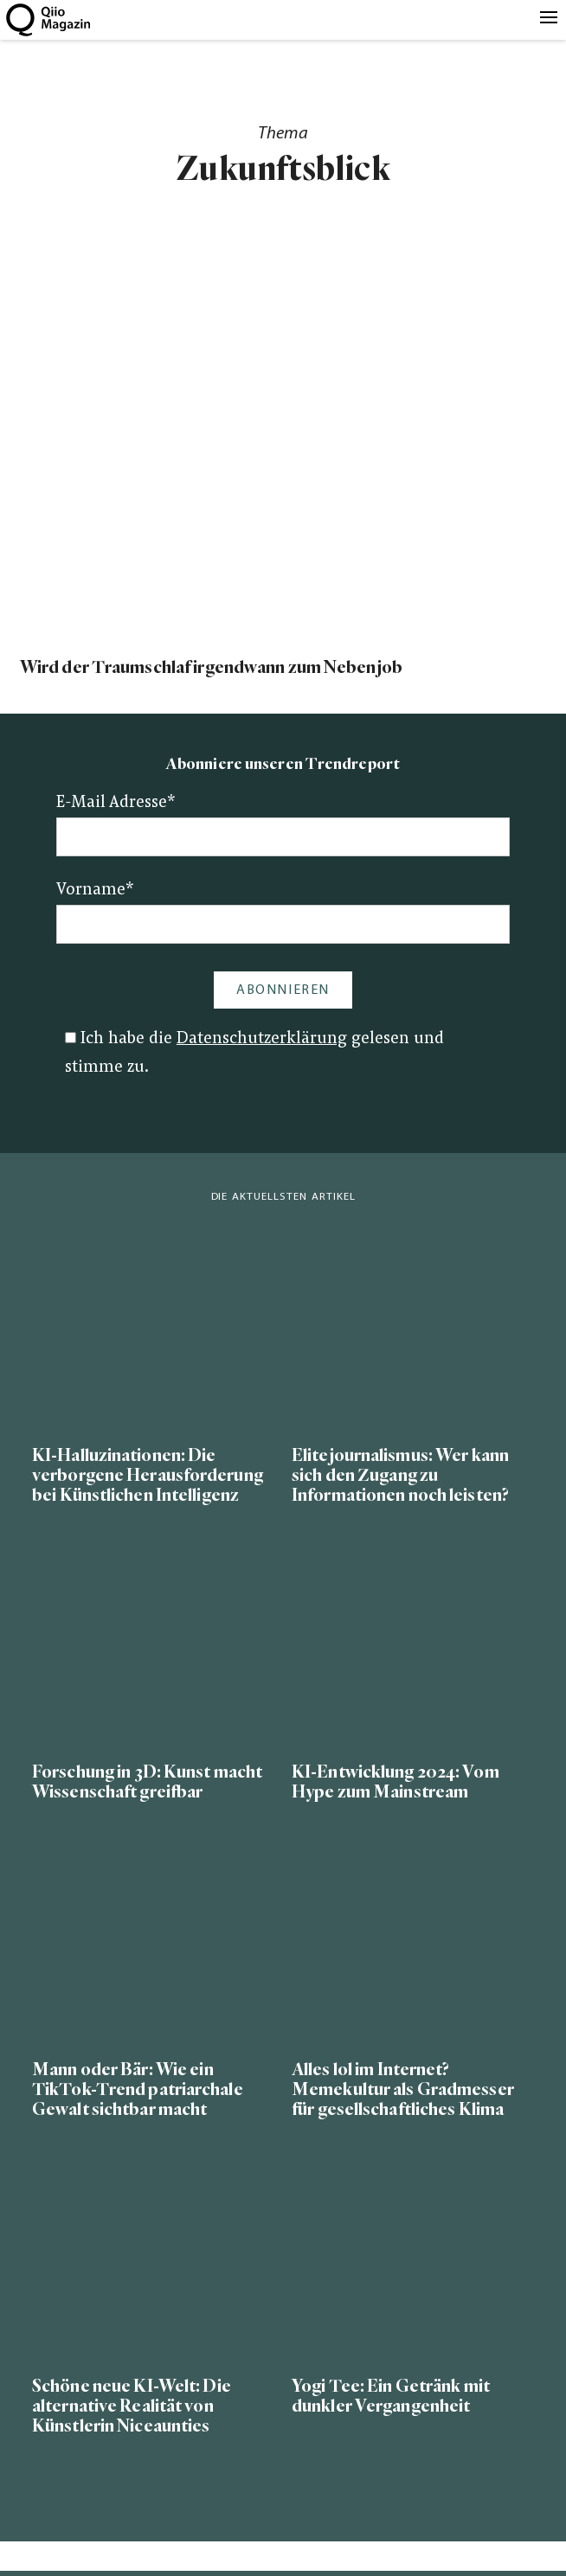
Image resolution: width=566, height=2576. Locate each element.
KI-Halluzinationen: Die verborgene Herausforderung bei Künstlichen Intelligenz (147, 1475)
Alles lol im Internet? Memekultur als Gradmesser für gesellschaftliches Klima (403, 2089)
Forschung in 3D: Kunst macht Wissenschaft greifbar (147, 1782)
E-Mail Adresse (116, 803)
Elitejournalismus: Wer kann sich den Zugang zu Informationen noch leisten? (400, 1475)
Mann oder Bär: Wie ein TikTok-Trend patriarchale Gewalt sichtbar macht (137, 2089)
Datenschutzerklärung (262, 1039)
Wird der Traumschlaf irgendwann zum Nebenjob (211, 667)
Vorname (95, 890)
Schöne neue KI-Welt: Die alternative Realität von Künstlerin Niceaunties (131, 2406)
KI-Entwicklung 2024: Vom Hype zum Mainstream (395, 1782)
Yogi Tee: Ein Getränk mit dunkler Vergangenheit (391, 2396)
